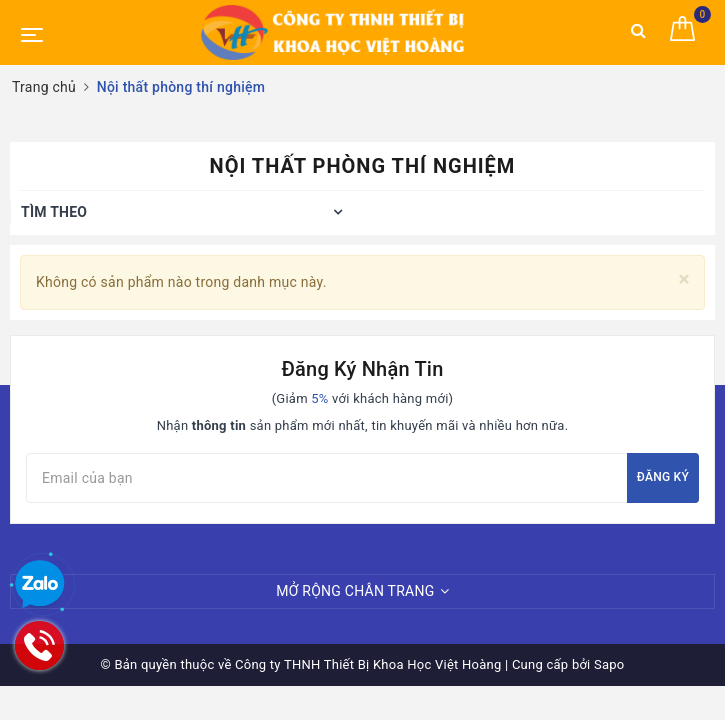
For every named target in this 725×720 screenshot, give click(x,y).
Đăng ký (663, 477)
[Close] (684, 279)
